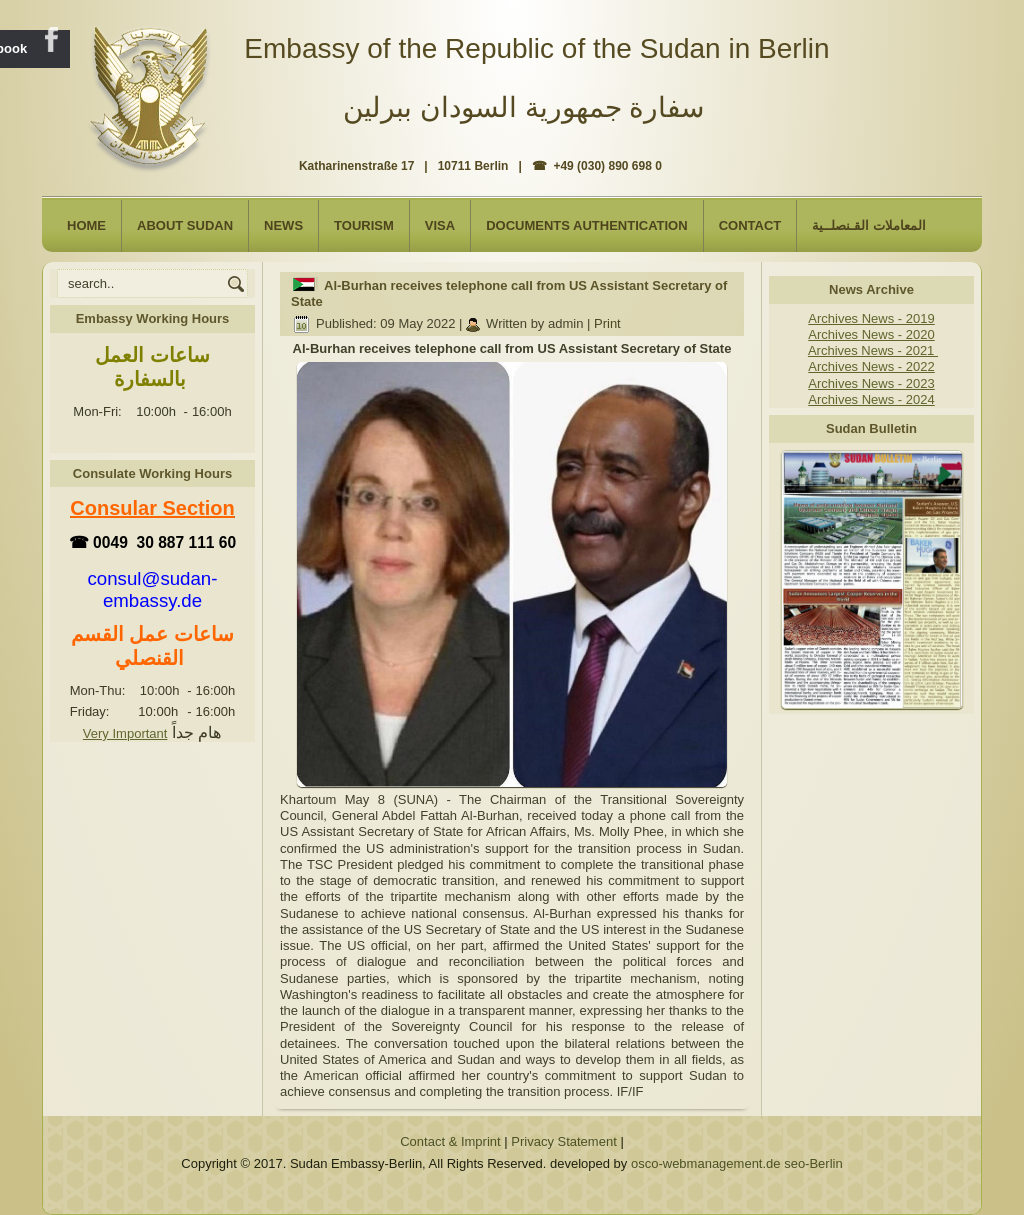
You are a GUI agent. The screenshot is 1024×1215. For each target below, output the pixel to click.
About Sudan (185, 225)
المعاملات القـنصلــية (869, 225)
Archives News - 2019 (871, 318)
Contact (750, 225)
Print (607, 323)
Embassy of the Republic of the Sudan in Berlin (536, 48)
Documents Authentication (587, 225)
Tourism (364, 225)
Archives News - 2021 (873, 350)
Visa (440, 225)
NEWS (283, 225)
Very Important (125, 733)
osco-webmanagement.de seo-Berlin (737, 1163)
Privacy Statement (564, 1141)
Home (86, 225)
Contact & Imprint (450, 1141)
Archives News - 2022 (871, 366)
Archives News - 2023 (871, 383)
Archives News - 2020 (871, 334)
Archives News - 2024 (871, 399)
